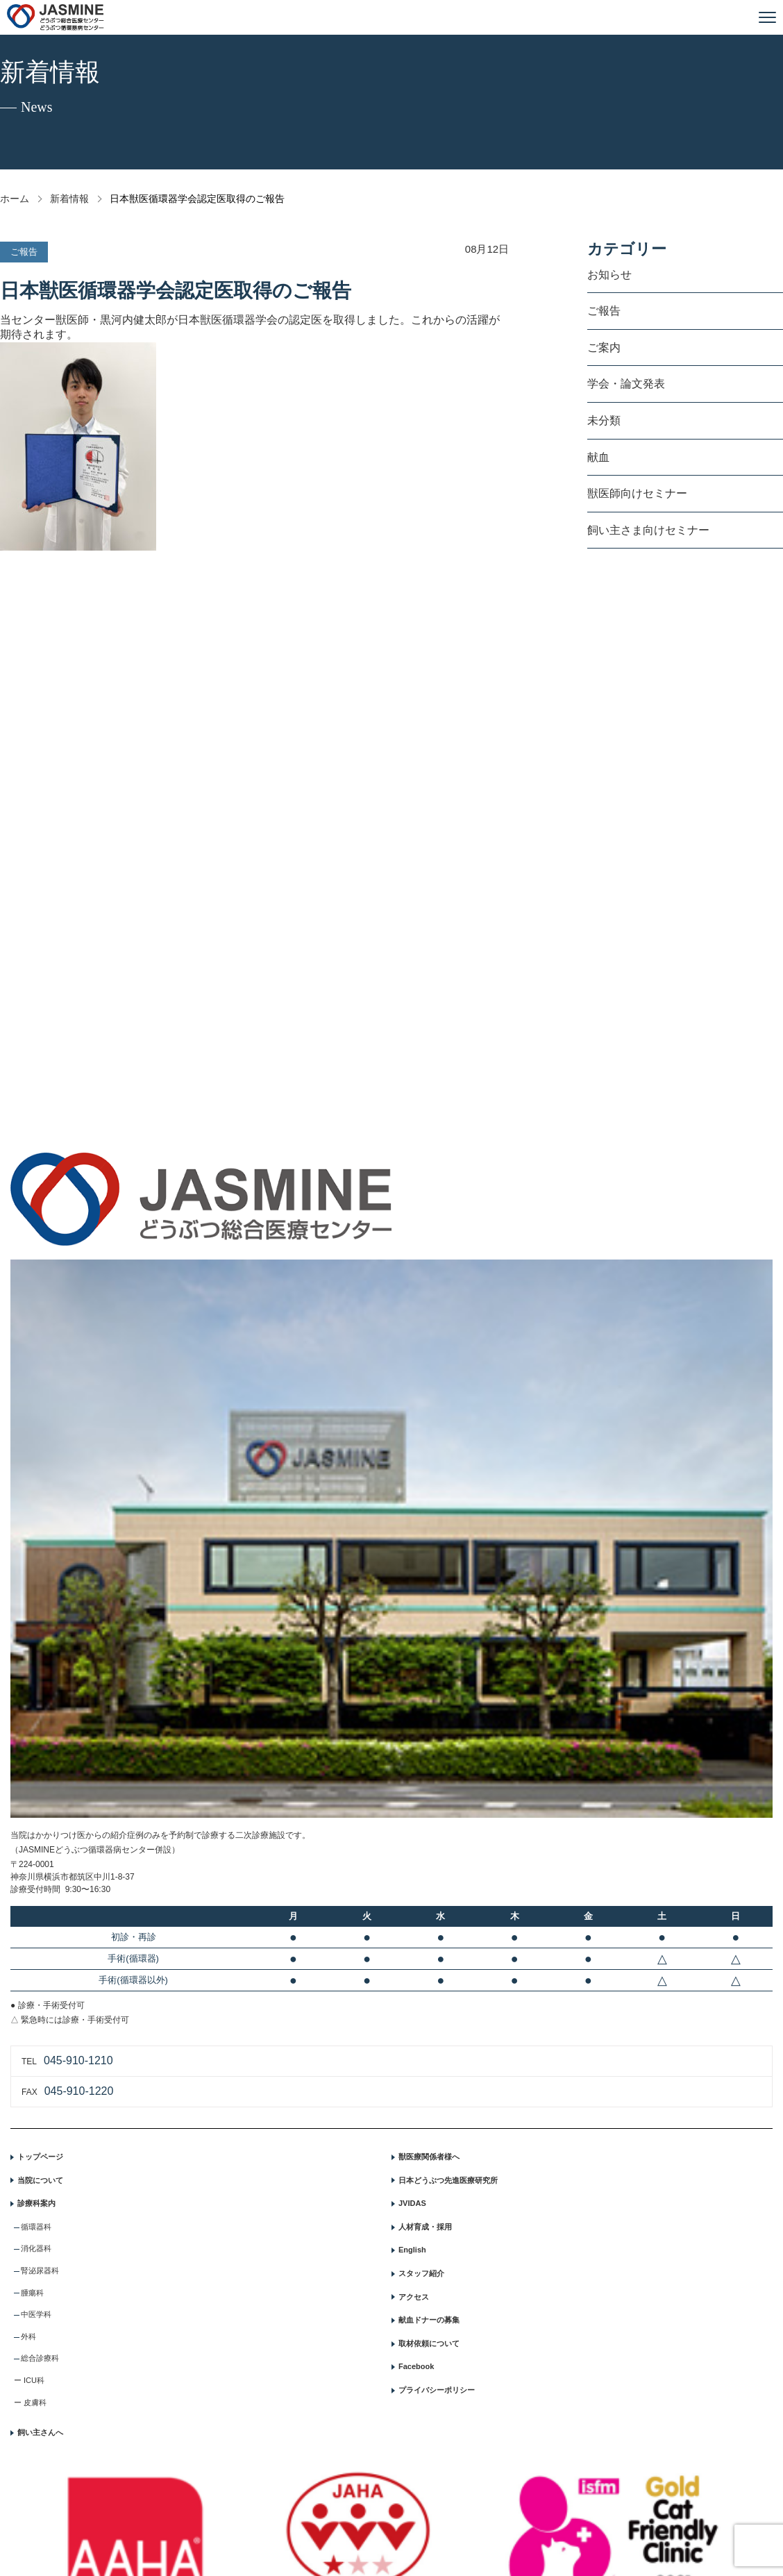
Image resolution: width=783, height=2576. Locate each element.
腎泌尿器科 (40, 2270)
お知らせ (609, 275)
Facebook (416, 2366)
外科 (28, 2336)
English (412, 2249)
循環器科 (36, 2227)
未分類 (604, 420)
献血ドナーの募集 (429, 2320)
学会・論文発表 (626, 384)
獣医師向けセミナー (637, 493)
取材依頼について (429, 2343)
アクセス (413, 2297)
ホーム (14, 198)
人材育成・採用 (425, 2227)
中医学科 (36, 2314)
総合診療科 (40, 2358)
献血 (598, 457)
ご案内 (604, 347)
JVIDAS (412, 2203)
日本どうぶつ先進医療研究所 (448, 2180)
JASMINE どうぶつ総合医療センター (55, 17)
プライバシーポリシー (436, 2390)
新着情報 (69, 198)
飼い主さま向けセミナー (648, 530)
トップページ (40, 2156)
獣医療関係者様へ (429, 2156)
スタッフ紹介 (421, 2273)
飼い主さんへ (40, 2432)
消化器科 (36, 2248)
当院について (40, 2180)
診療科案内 (36, 2203)
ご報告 (604, 311)
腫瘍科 (32, 2293)
